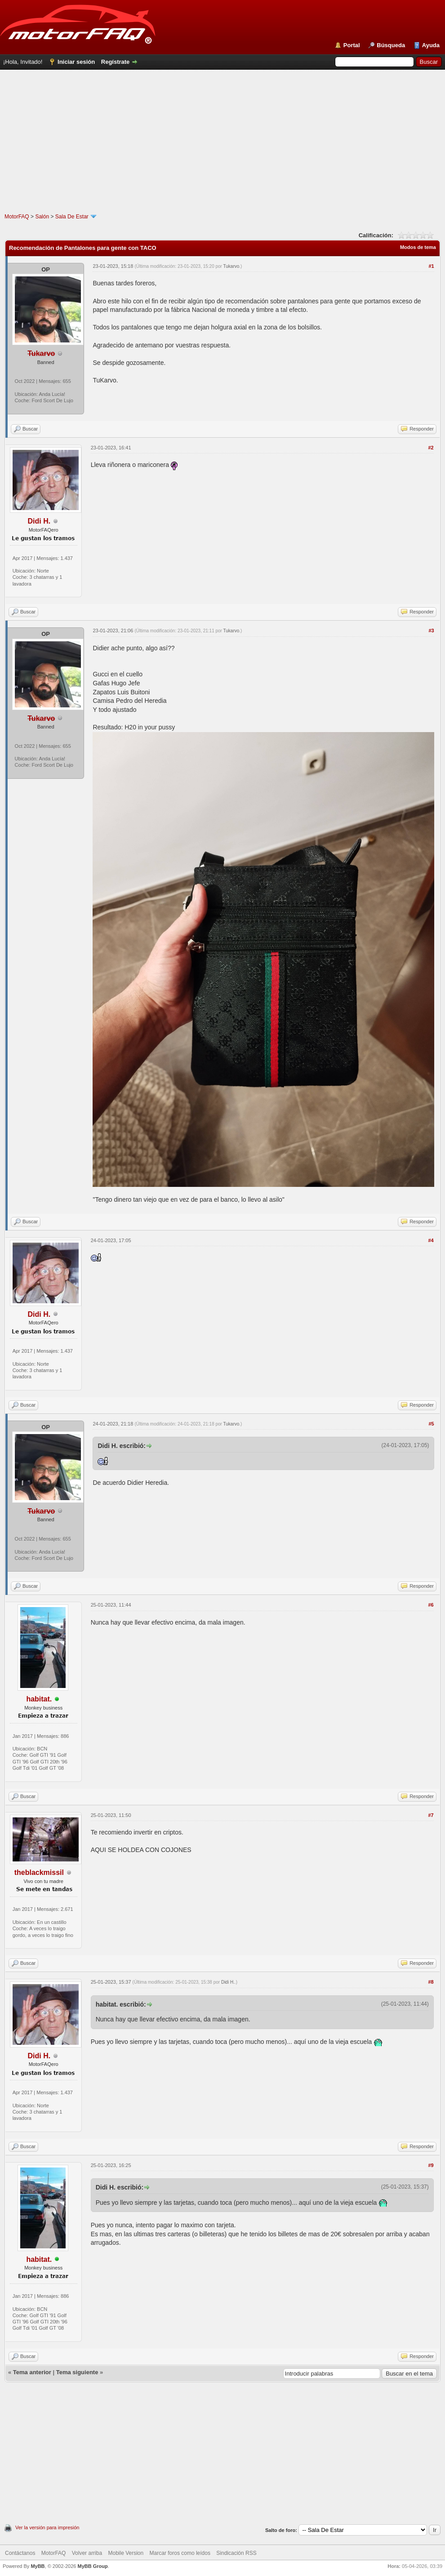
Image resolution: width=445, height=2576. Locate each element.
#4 (431, 1240)
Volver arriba (87, 2553)
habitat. (39, 1699)
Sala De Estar (72, 216)
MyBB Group (92, 2566)
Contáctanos (20, 2553)
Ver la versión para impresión (47, 2527)
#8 (431, 1982)
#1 (431, 266)
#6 (431, 1605)
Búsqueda (391, 45)
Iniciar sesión (76, 61)
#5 (431, 1423)
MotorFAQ (16, 216)
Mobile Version (125, 2553)
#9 (431, 2165)
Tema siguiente (77, 2372)
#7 (431, 1815)
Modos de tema (418, 247)
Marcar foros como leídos (180, 2553)
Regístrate (115, 61)
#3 (431, 630)
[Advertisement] (223, 150)
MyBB (37, 2566)
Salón (42, 216)
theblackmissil (39, 1872)
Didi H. (39, 521)
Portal (351, 45)
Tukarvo (231, 266)
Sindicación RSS (236, 2553)
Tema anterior (32, 2372)
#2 (431, 447)
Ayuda (431, 45)
